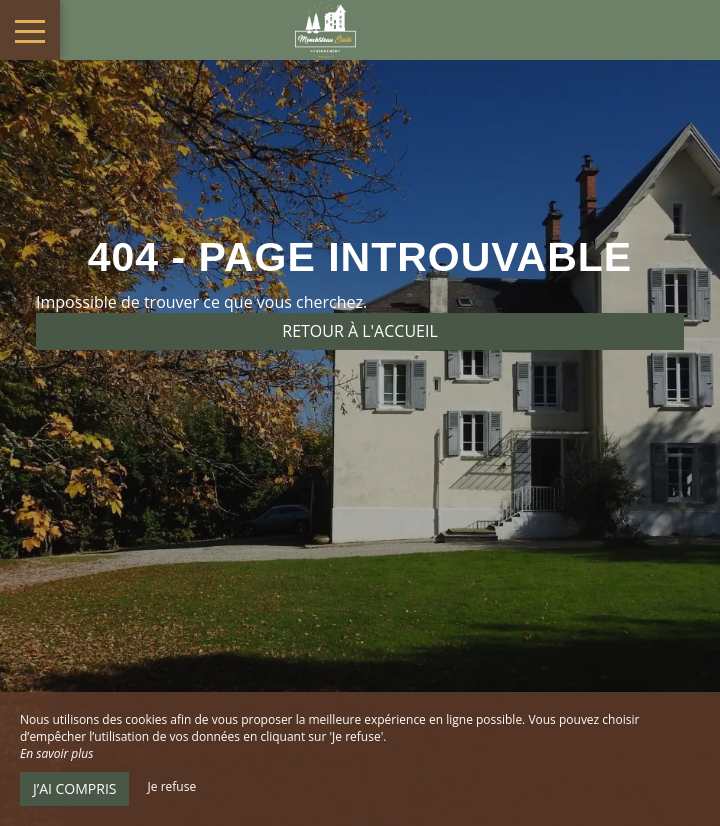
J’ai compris (74, 788)
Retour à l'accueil (360, 331)
